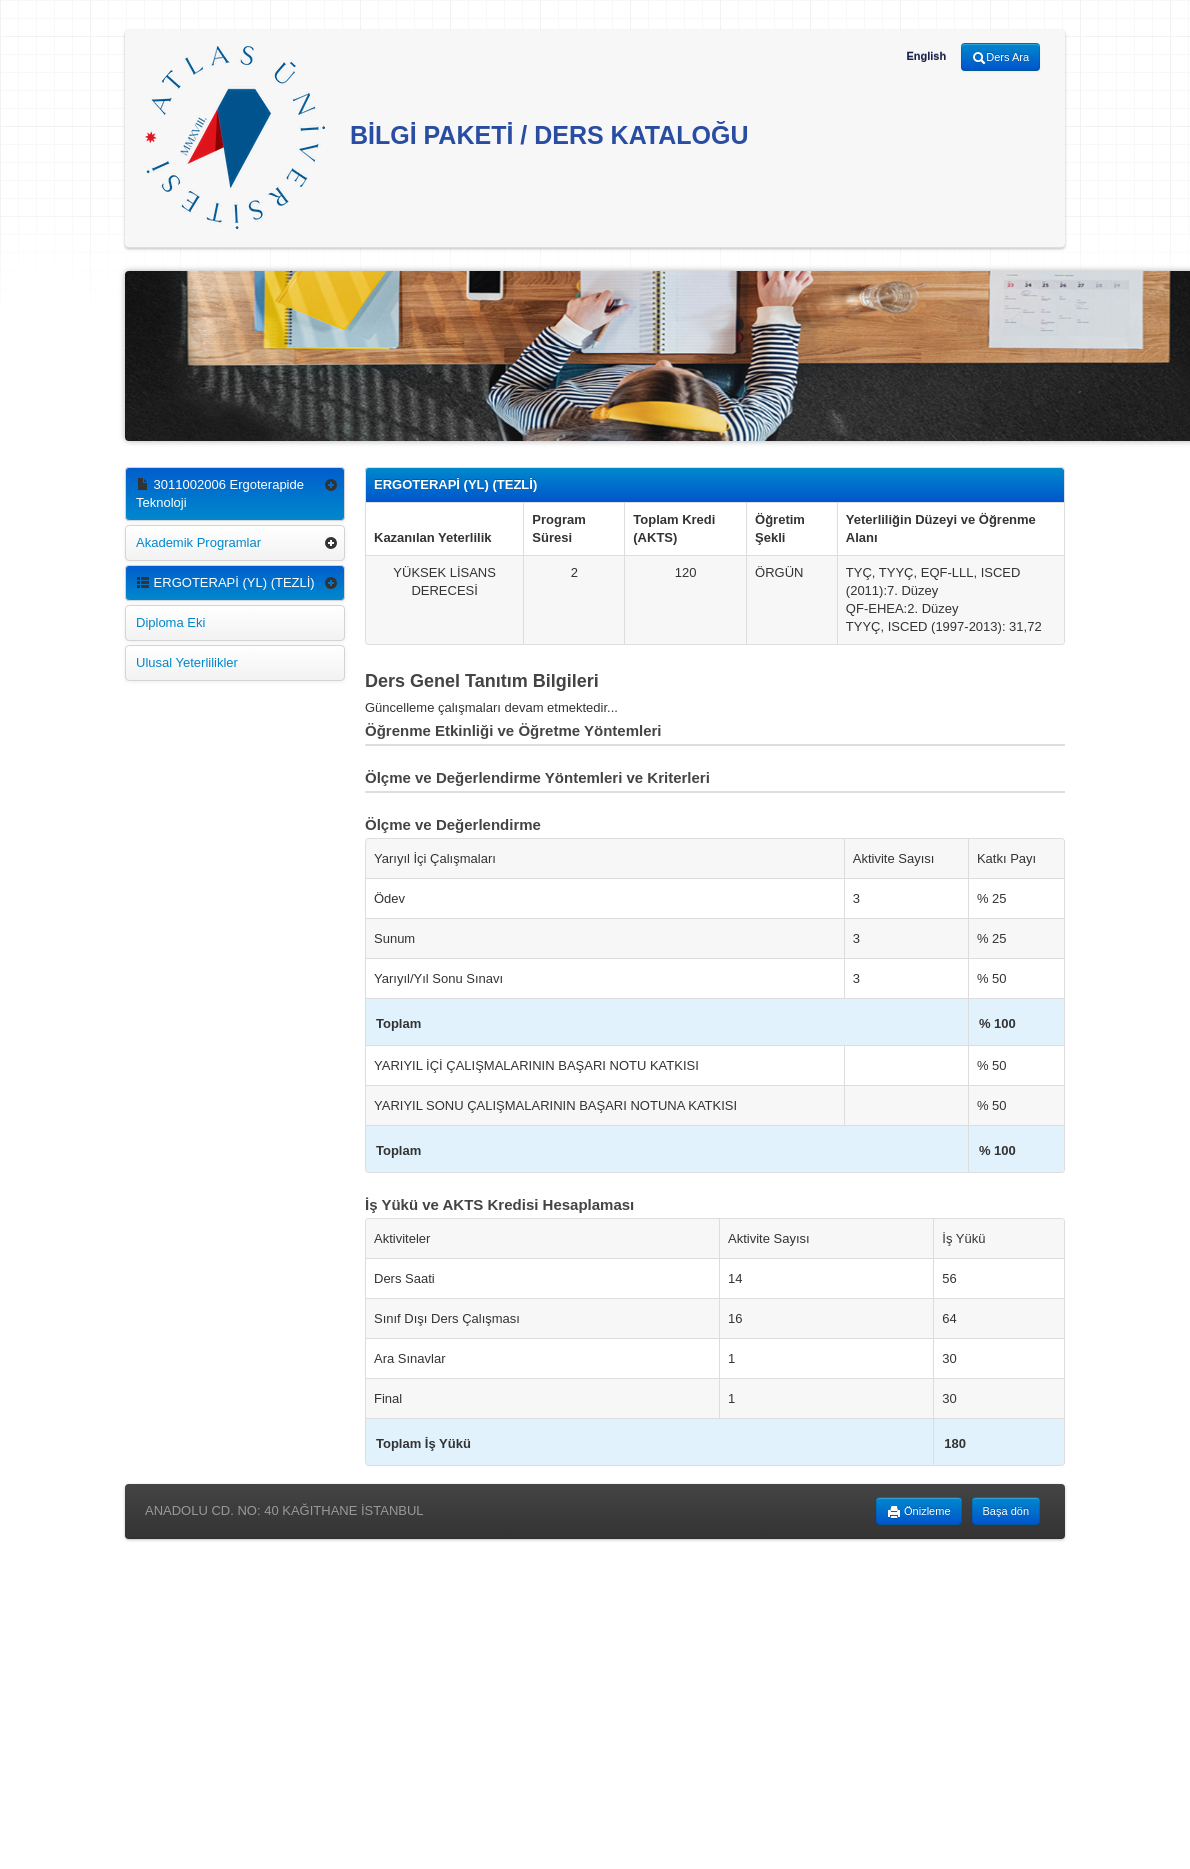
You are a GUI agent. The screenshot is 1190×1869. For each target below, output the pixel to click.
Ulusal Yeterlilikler (187, 662)
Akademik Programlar (198, 542)
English (926, 56)
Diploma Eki (170, 622)
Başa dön (1006, 1511)
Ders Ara (1000, 58)
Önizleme (919, 1512)
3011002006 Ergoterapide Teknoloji (220, 493)
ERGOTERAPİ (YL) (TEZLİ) (225, 582)
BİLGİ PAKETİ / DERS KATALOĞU (447, 137)
